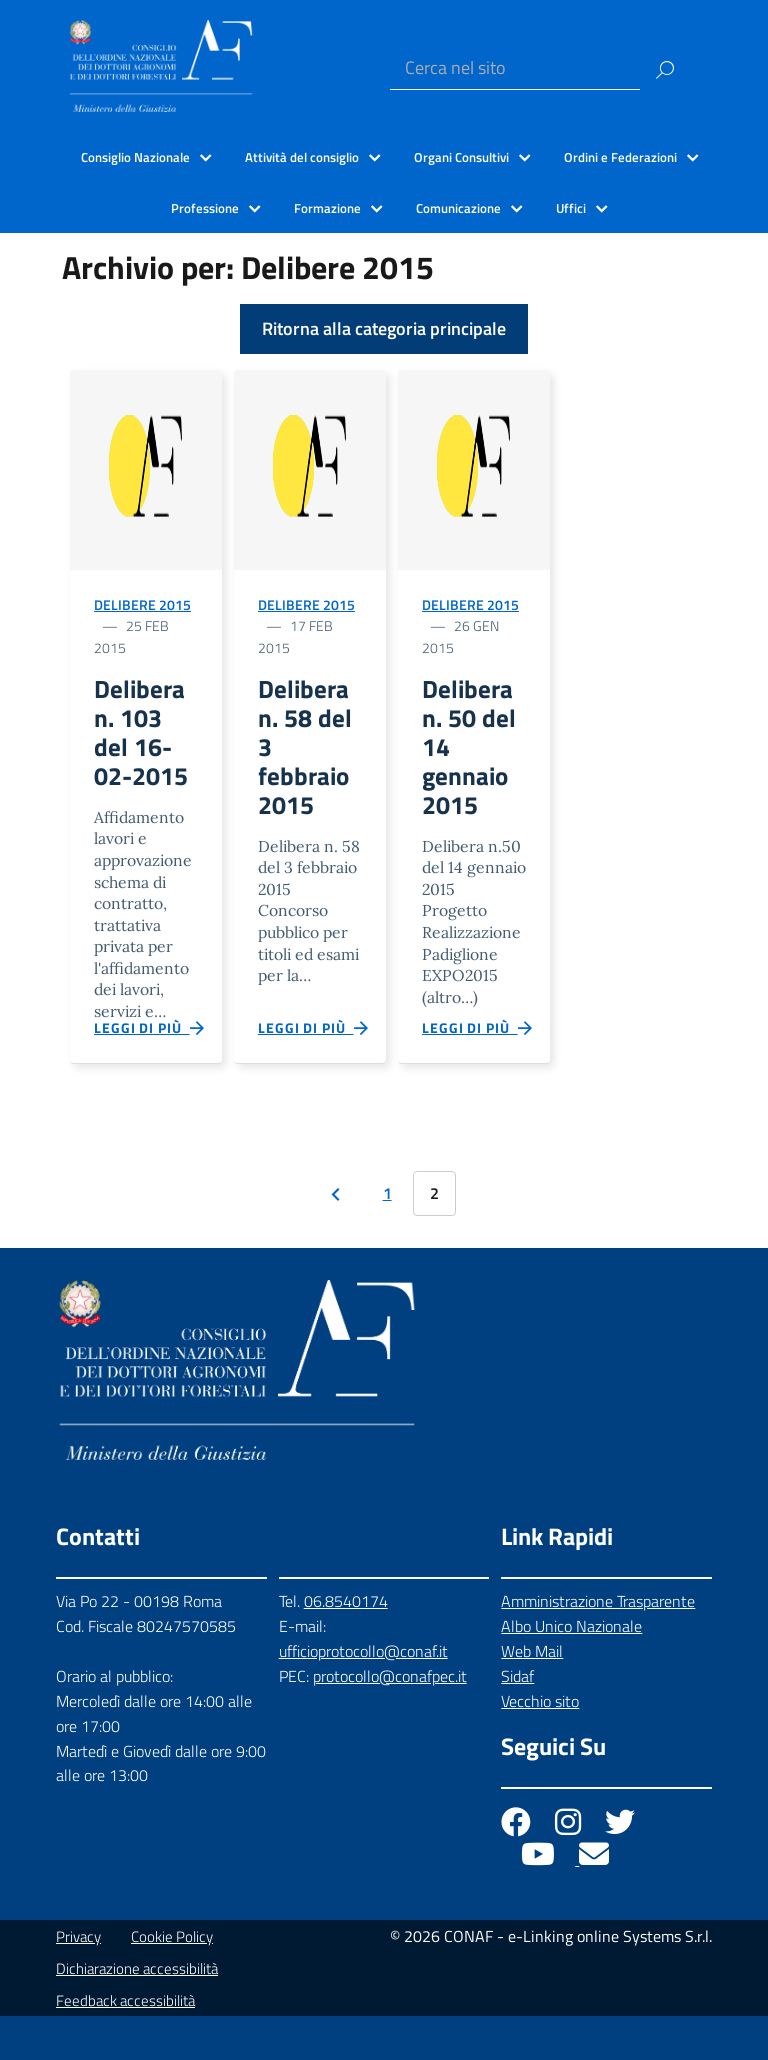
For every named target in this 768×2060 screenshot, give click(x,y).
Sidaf (517, 1720)
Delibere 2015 (142, 604)
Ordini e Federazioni (620, 157)
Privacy (78, 1980)
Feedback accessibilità (125, 2044)
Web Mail (532, 1695)
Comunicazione (458, 208)
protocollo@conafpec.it (390, 1720)
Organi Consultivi (461, 157)
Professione (205, 208)
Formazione (327, 208)
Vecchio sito (540, 1745)
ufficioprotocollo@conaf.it (363, 1695)
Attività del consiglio (302, 157)
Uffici (571, 208)
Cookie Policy (172, 1980)
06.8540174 (346, 1645)
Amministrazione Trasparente (598, 1645)
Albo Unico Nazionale (571, 1670)
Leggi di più (150, 1067)
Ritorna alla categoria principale (384, 328)
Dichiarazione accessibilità (137, 2012)
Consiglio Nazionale (135, 157)
